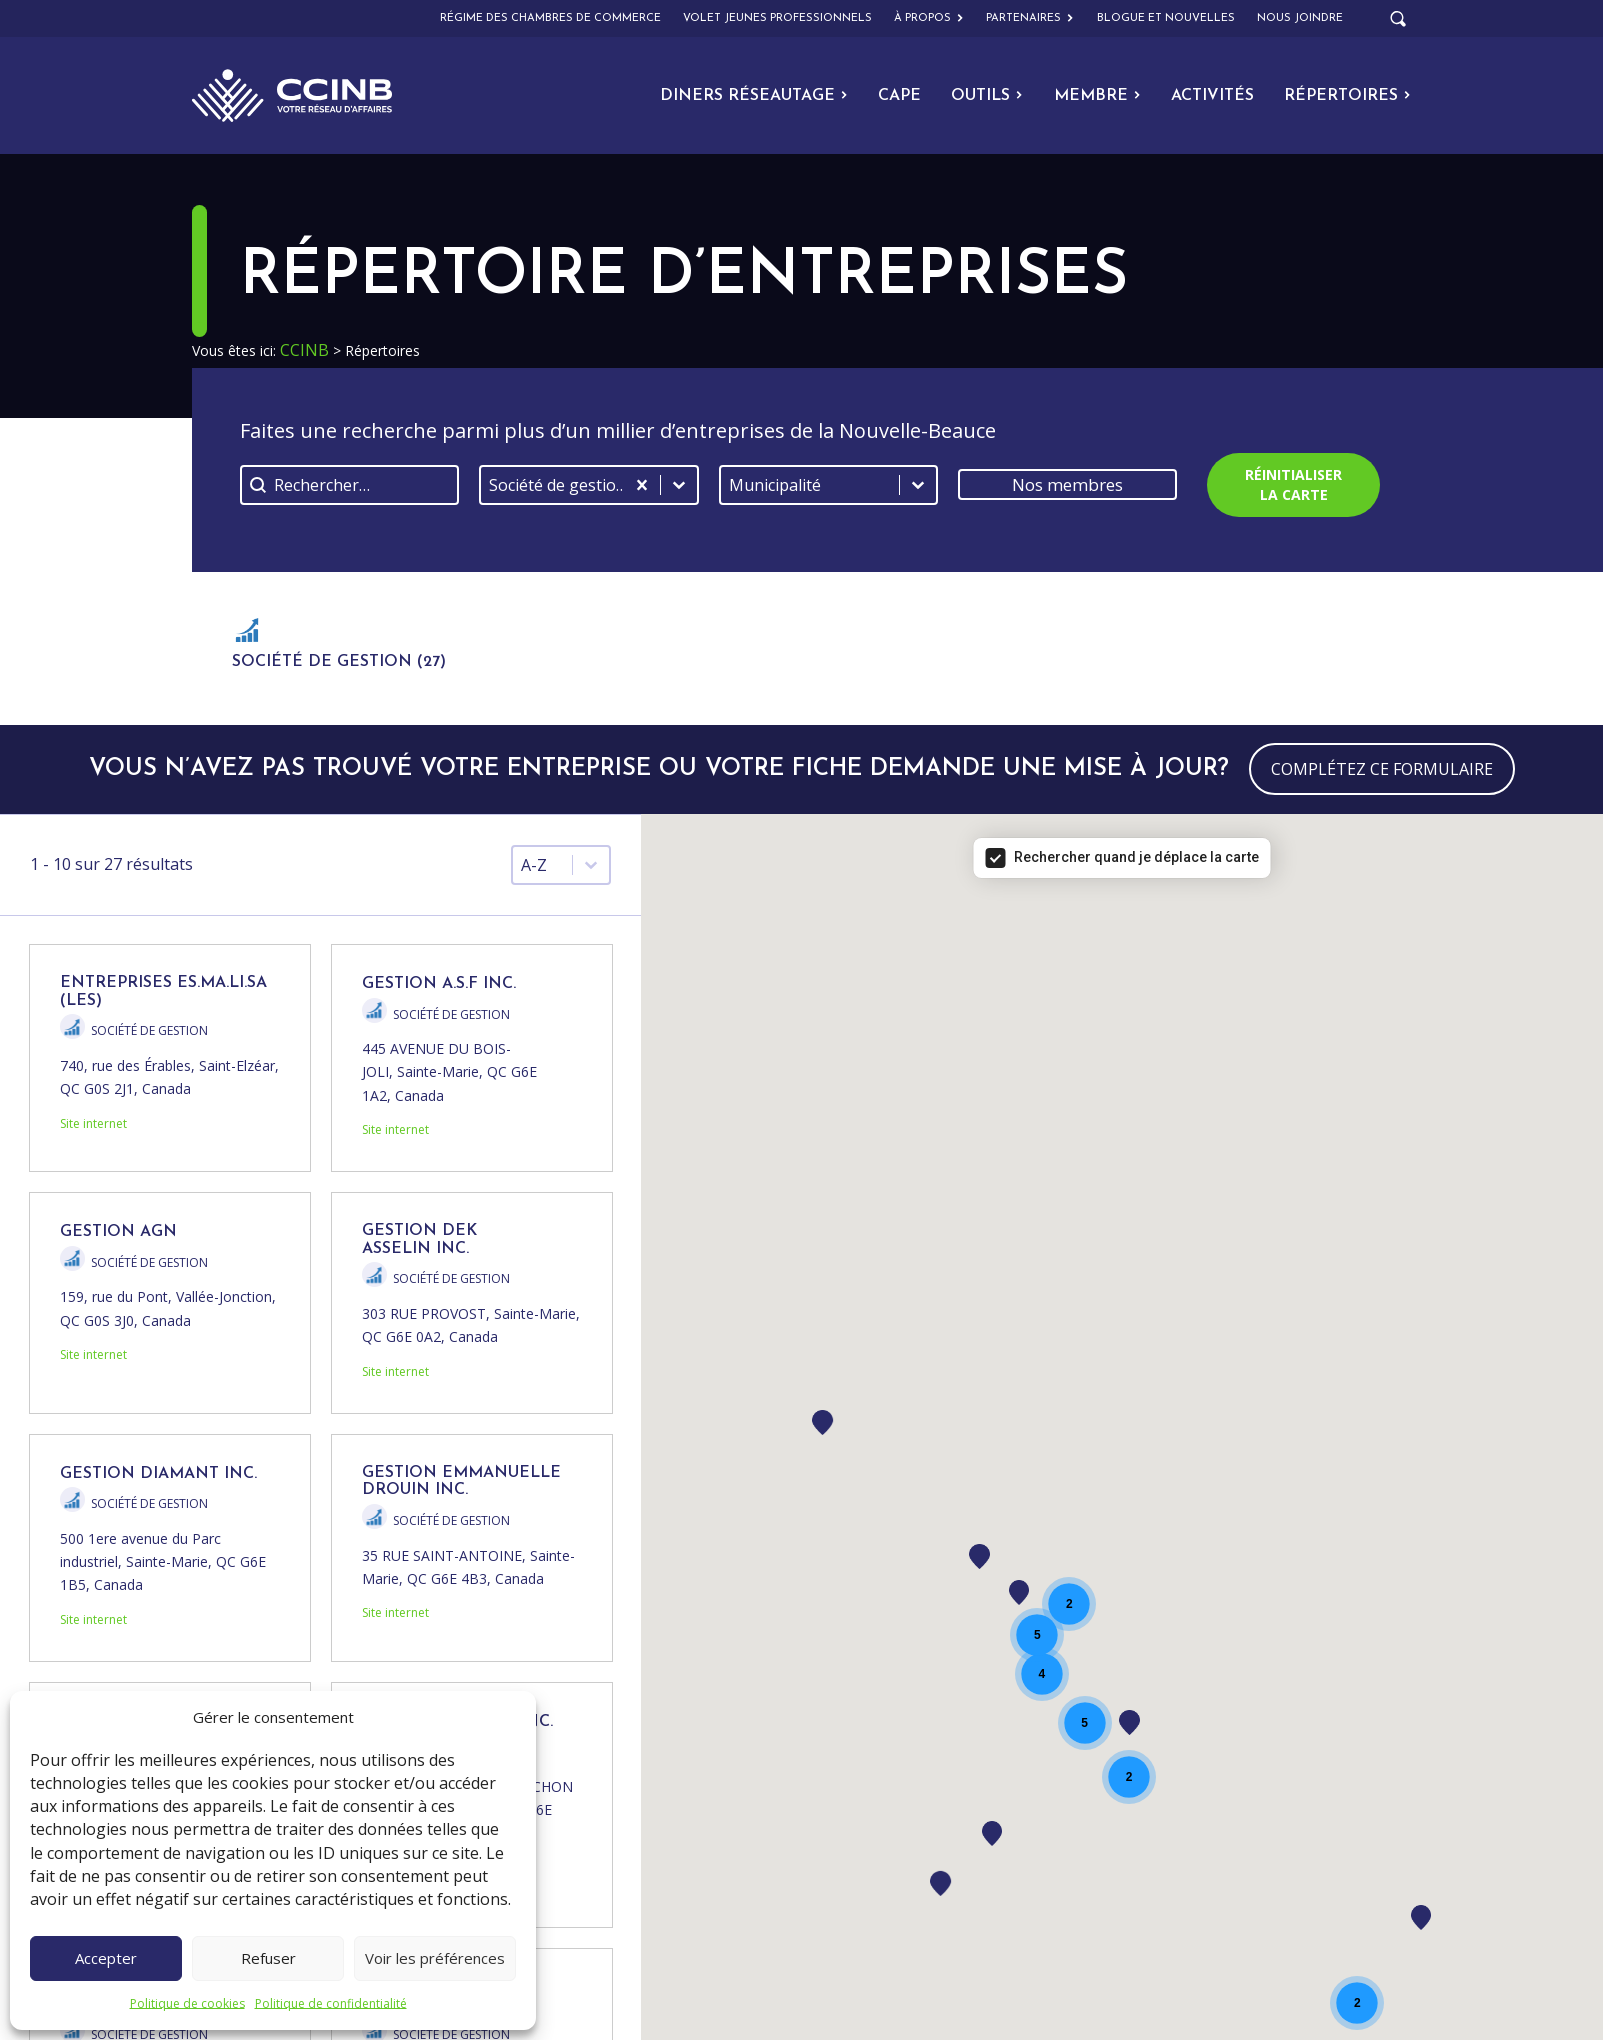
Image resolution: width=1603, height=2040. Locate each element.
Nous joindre (1300, 18)
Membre (1097, 96)
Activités (1212, 96)
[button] (339, 648)
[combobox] (552, 485)
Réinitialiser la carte (1293, 484)
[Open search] (1398, 19)
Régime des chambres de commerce (550, 18)
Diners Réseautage (754, 96)
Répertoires (1347, 96)
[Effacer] (642, 485)
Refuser (268, 1958)
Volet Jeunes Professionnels (777, 18)
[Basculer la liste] (679, 485)
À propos (929, 19)
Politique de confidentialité (331, 2003)
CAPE (899, 96)
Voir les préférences (435, 1958)
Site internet (93, 1123)
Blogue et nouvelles (1166, 18)
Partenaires (1030, 19)
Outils (987, 96)
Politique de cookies (187, 2003)
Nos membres (1067, 484)
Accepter (106, 1958)
